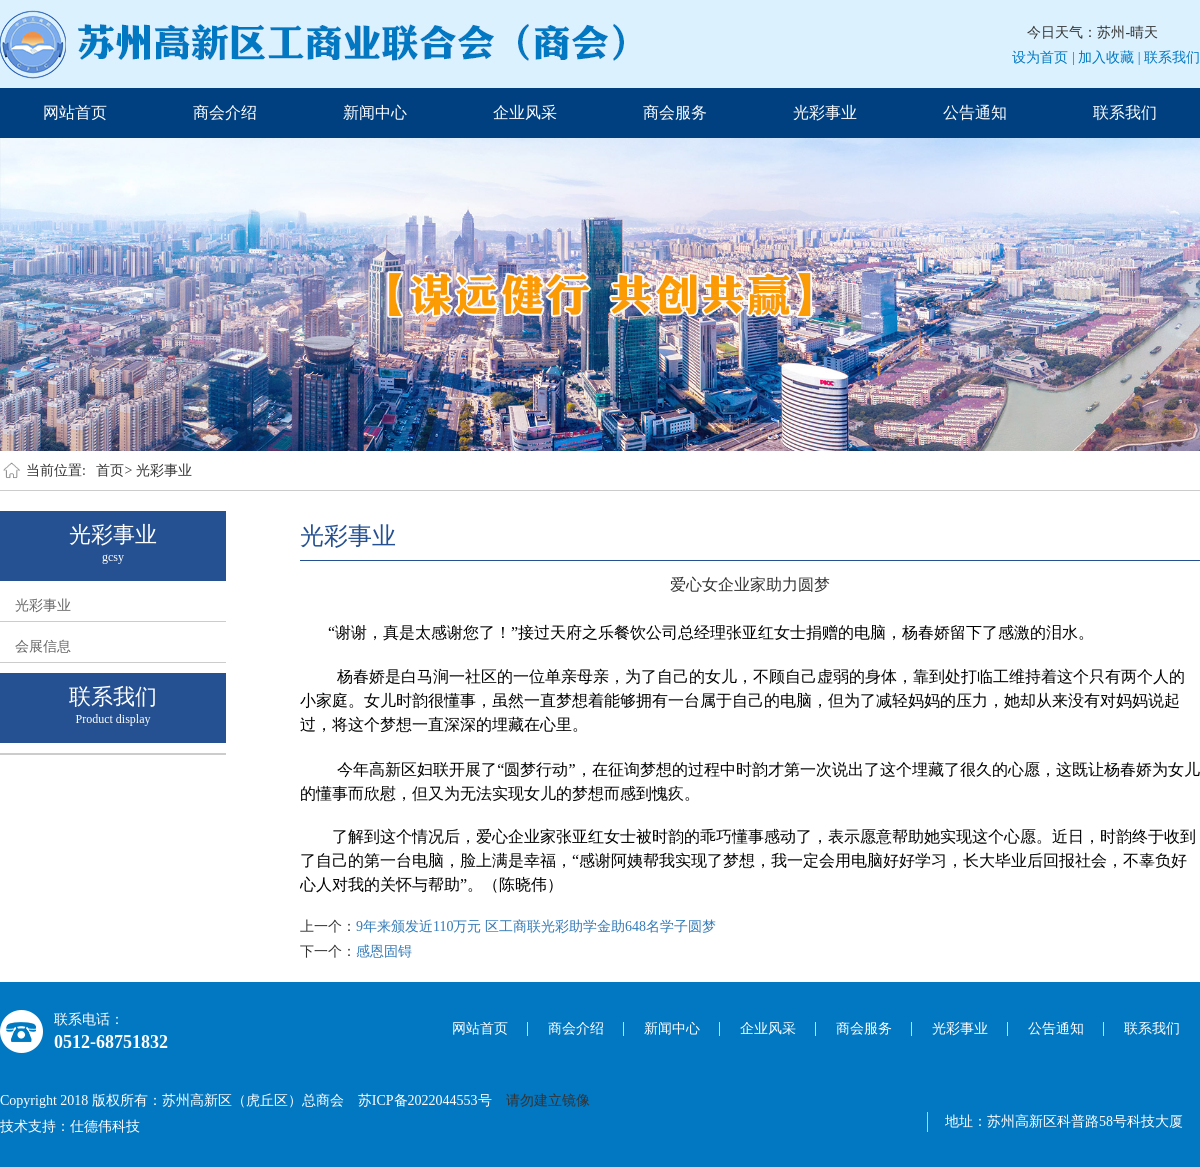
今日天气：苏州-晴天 (1092, 32)
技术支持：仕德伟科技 (70, 1126)
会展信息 (43, 646)
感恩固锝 (384, 951)
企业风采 (525, 112)
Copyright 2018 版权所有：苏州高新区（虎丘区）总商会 (179, 1100)
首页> (114, 470)
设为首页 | (1043, 57)
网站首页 (75, 112)
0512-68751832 (111, 1042)
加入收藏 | (1109, 57)
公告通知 (975, 112)
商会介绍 (225, 112)
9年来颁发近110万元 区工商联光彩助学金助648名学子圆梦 (536, 926)
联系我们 (1172, 57)
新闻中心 (375, 112)
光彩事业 (825, 112)
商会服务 (675, 112)
